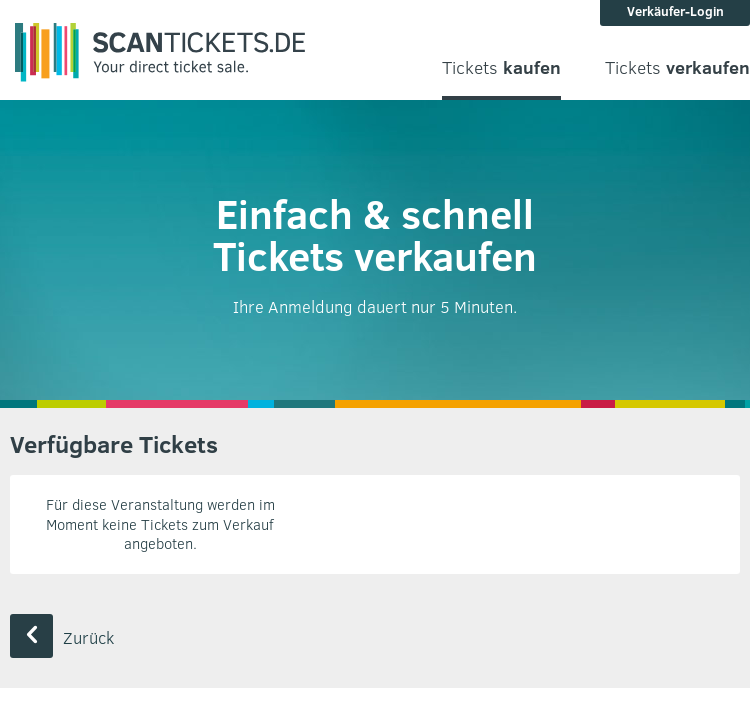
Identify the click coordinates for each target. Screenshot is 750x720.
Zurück (62, 637)
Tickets (501, 67)
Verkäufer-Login (675, 11)
